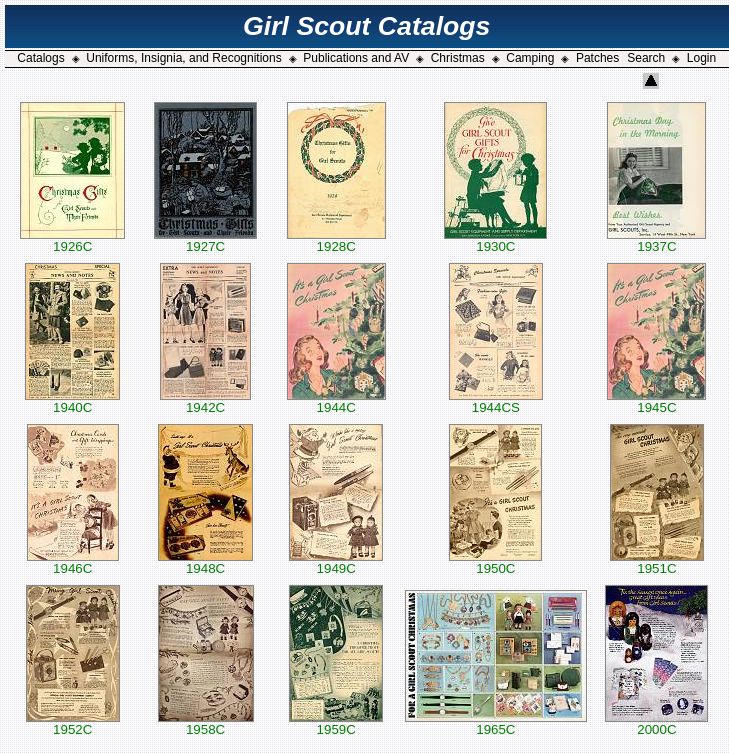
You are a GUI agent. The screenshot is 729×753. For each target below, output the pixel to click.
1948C (205, 562)
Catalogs (40, 58)
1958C (206, 723)
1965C (496, 723)
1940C (72, 401)
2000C (656, 723)
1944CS (496, 401)
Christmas (458, 58)
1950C (495, 562)
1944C (336, 401)
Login (701, 58)
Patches (597, 58)
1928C (336, 240)
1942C (205, 401)
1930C (495, 240)
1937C (656, 240)
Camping (530, 58)
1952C (73, 723)
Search (646, 58)
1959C (336, 723)
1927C (205, 240)
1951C (657, 562)
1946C (73, 562)
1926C (72, 240)
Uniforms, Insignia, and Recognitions (183, 58)
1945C (656, 401)
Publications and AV (356, 58)
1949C (336, 562)
